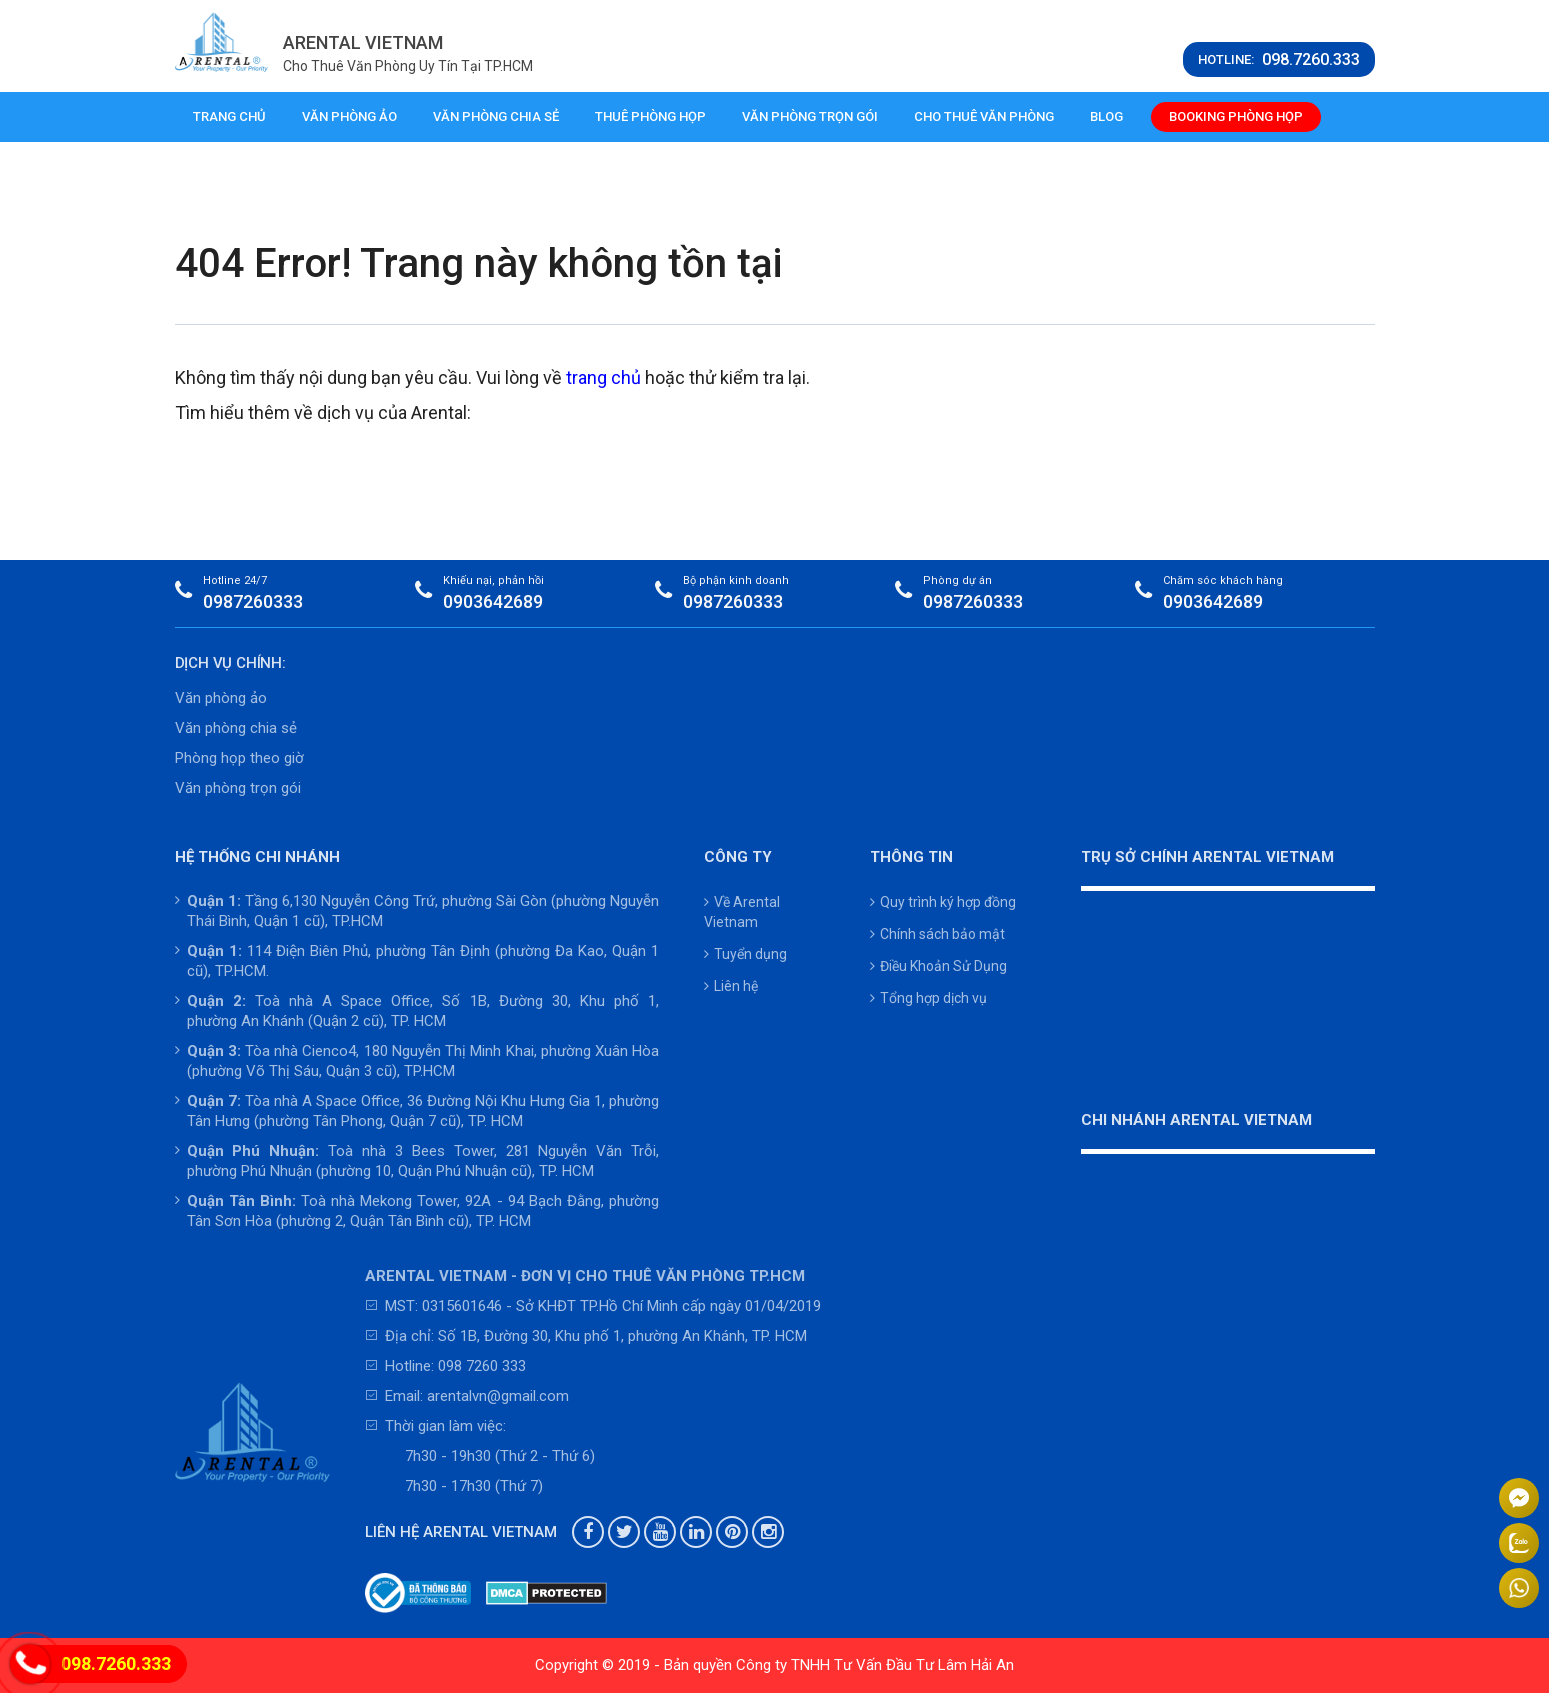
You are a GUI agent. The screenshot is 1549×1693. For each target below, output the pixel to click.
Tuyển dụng (745, 954)
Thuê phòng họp (650, 116)
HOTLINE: (1279, 59)
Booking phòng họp (1236, 116)
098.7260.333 (116, 1663)
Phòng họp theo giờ (239, 758)
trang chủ (603, 377)
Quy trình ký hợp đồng (943, 902)
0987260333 (253, 601)
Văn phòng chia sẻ (496, 116)
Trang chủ (229, 116)
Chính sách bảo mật (937, 934)
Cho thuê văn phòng (984, 116)
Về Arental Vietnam (742, 912)
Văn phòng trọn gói (810, 116)
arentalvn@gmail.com (498, 1396)
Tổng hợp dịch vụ (928, 998)
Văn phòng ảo (349, 116)
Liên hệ (731, 986)
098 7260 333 (482, 1366)
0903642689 (493, 601)
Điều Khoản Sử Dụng (938, 966)
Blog (1106, 116)
